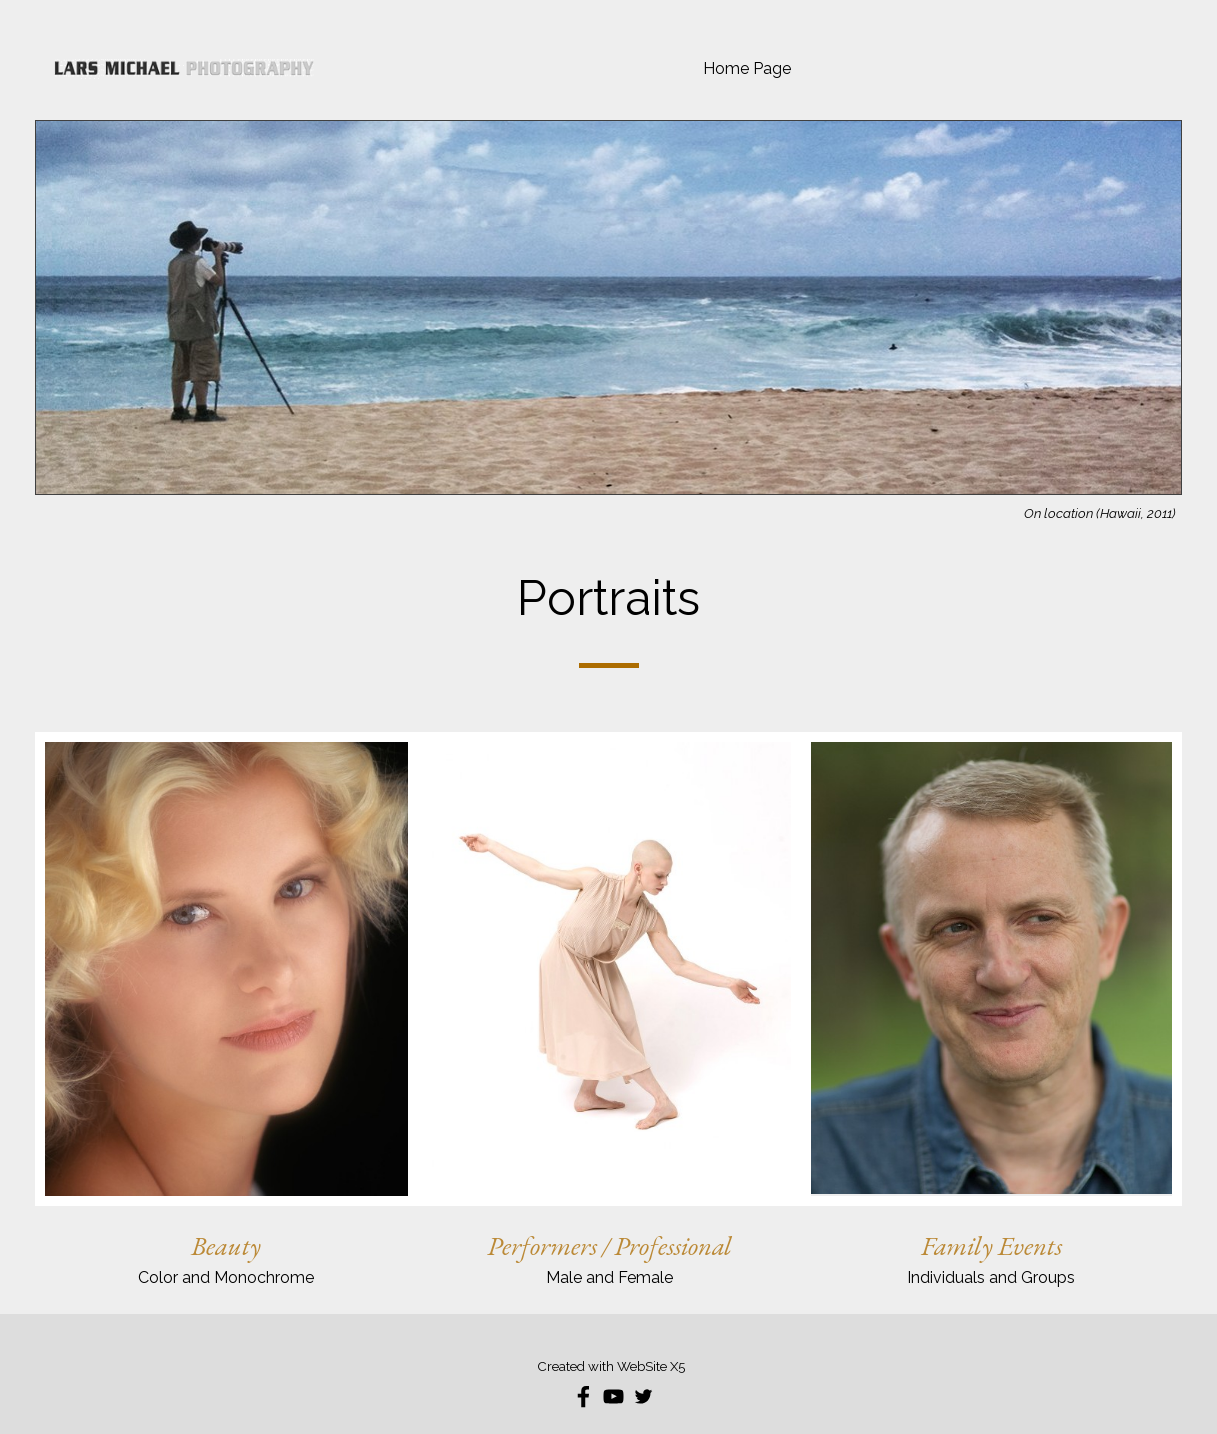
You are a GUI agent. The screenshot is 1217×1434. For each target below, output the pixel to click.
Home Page (747, 68)
